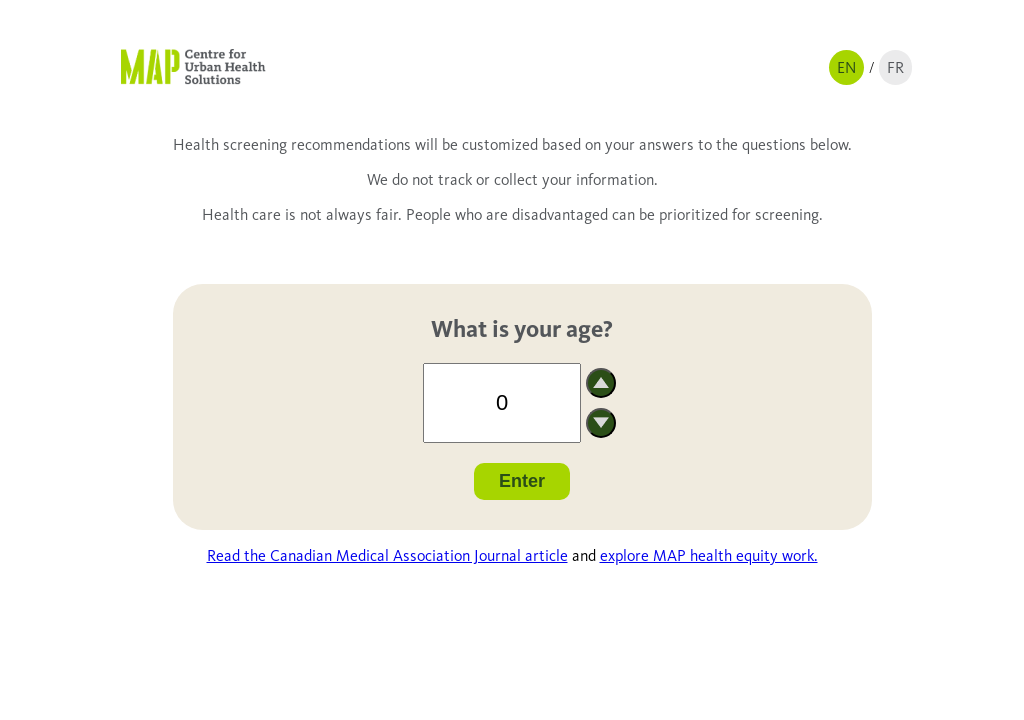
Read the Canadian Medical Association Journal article (387, 555)
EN (846, 67)
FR (895, 67)
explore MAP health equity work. (709, 555)
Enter (522, 481)
